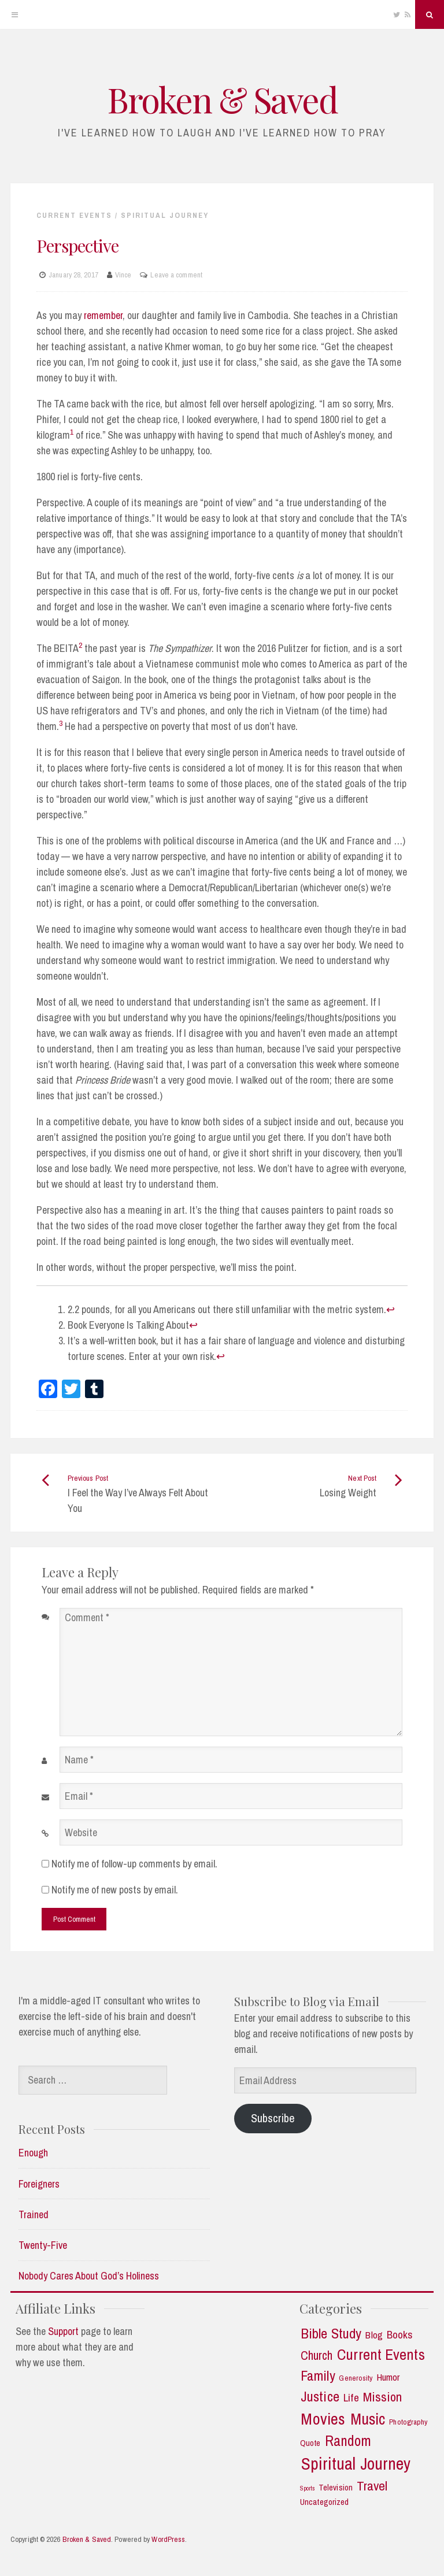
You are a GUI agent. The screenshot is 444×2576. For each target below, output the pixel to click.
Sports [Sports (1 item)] (308, 2488)
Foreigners (39, 2184)
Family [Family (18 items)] (318, 2376)
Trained (33, 2214)
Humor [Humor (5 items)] (388, 2377)
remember (103, 315)
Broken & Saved (222, 99)
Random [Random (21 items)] (348, 2441)
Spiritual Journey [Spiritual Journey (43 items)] (356, 2464)
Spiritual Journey (165, 215)
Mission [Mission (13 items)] (382, 2397)
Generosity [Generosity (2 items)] (355, 2378)
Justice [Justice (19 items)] (320, 2397)
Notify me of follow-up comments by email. (134, 1863)
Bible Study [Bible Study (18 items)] (331, 2334)
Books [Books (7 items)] (400, 2334)
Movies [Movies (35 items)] (323, 2419)
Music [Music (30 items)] (368, 2419)
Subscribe (273, 2118)
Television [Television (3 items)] (336, 2487)
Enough (33, 2152)
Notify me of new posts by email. (114, 1889)
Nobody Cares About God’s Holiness (88, 2276)
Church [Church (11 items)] (317, 2356)
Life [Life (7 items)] (350, 2397)
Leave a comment (176, 275)
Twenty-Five (42, 2245)
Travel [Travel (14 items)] (372, 2486)
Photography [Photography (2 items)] (408, 2422)
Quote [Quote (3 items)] (310, 2443)
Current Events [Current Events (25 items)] (380, 2354)
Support (63, 2331)
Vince (123, 275)
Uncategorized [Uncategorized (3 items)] (324, 2502)
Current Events (74, 215)
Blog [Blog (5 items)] (373, 2335)
